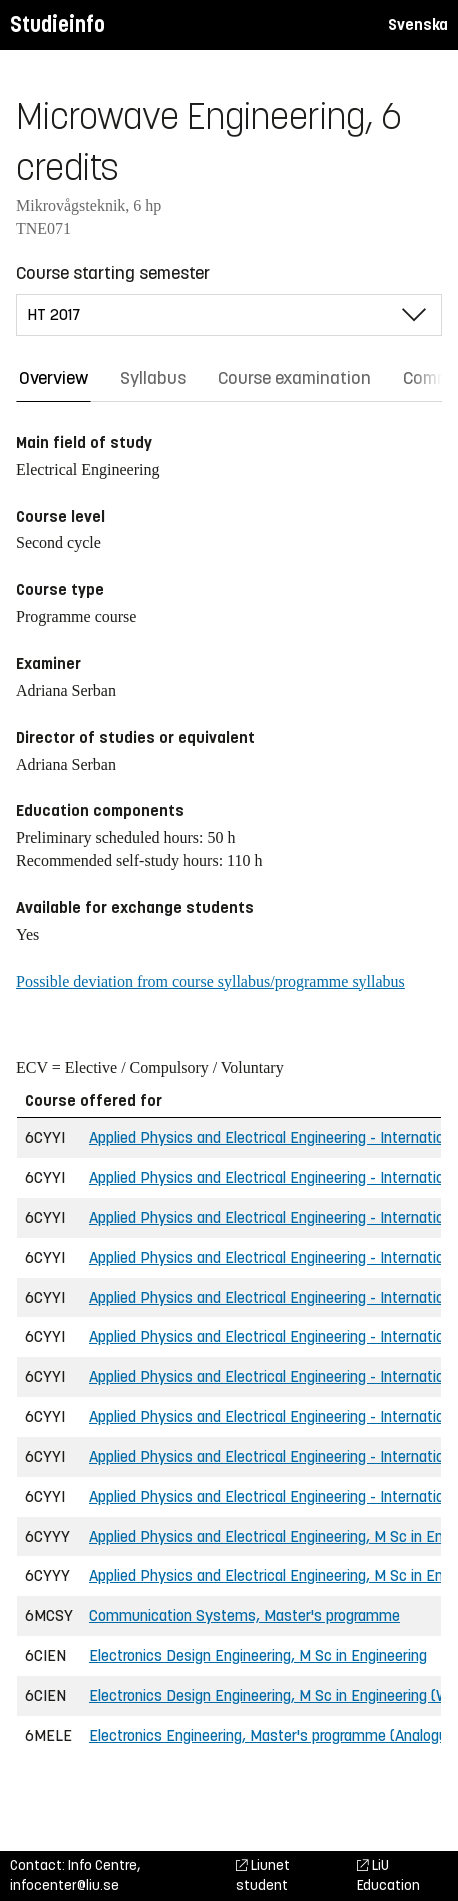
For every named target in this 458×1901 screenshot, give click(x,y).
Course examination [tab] (294, 378)
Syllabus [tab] (153, 378)
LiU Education (388, 1875)
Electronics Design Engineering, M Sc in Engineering (258, 1655)
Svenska (418, 24)
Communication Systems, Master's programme (244, 1615)
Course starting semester (113, 273)
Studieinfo (57, 24)
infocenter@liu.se (64, 1885)
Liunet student (263, 1875)
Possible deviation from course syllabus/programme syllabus (210, 981)
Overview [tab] (53, 378)
